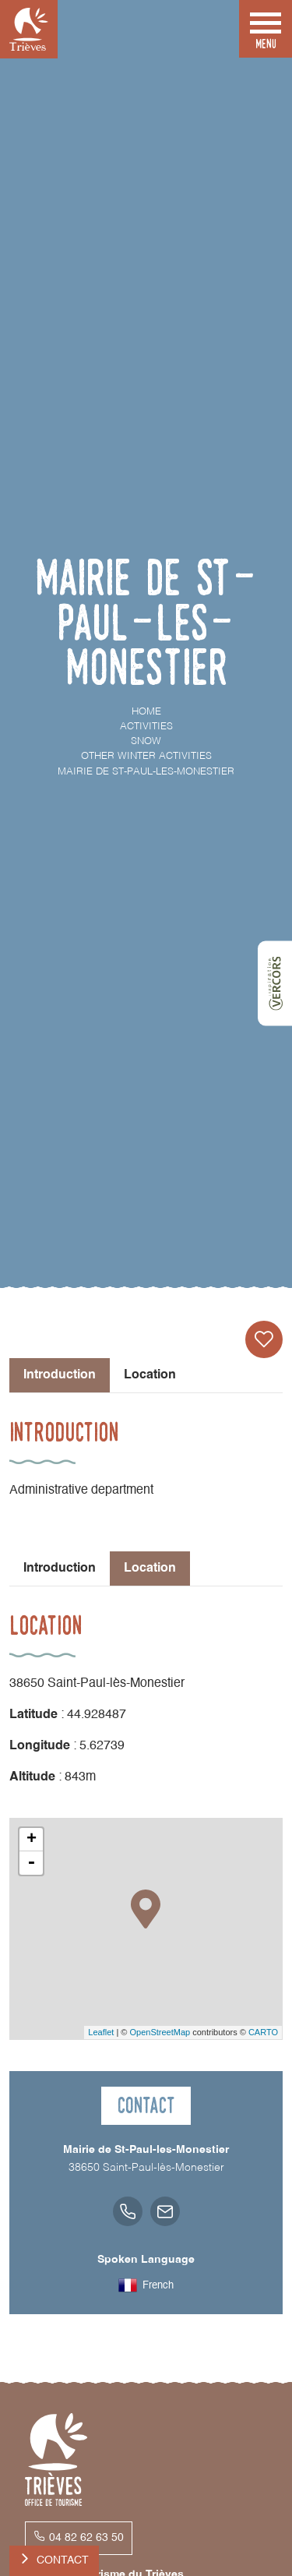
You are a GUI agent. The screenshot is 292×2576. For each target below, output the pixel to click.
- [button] (31, 1863)
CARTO (263, 2032)
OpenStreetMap (159, 2032)
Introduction (59, 1568)
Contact (63, 2560)
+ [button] (31, 1839)
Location (150, 1375)
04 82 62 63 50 (86, 2537)
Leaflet (101, 2032)
